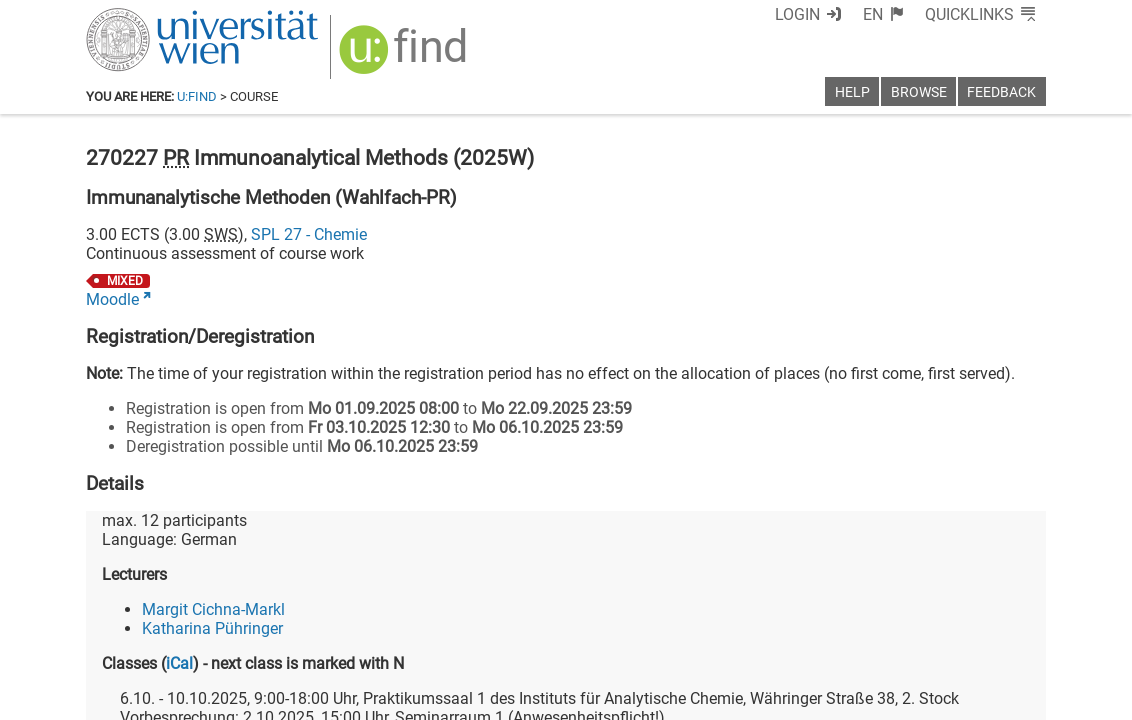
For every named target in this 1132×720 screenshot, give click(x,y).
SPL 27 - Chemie (309, 234)
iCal (179, 663)
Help (852, 92)
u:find (197, 96)
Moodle (112, 299)
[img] (405, 56)
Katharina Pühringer (212, 628)
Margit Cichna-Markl (213, 609)
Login (797, 14)
